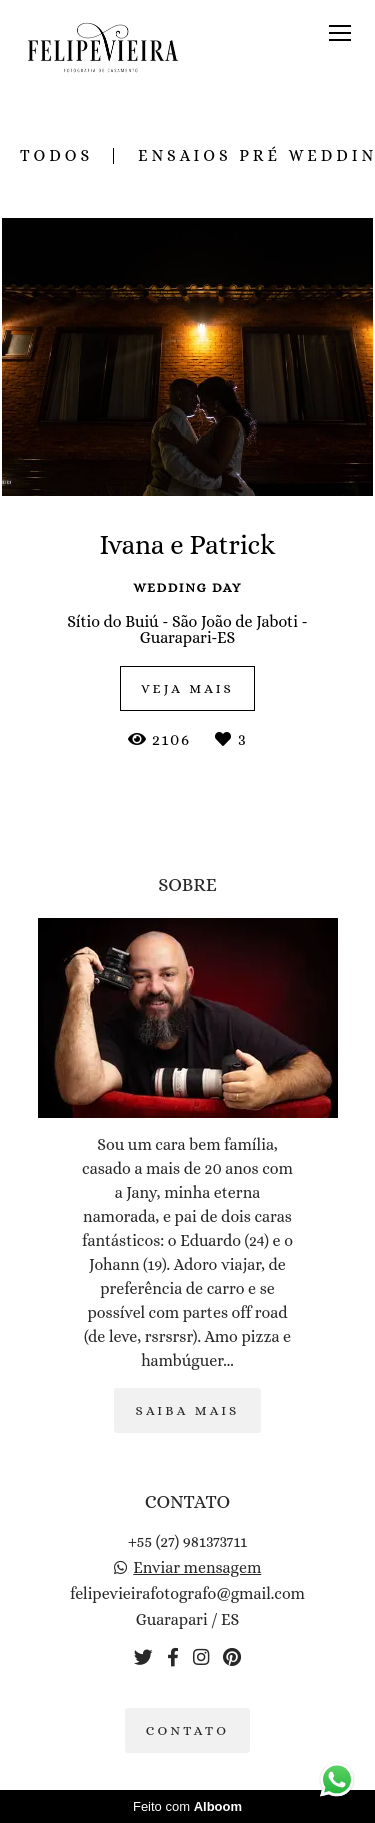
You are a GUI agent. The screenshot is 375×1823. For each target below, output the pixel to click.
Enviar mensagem (197, 1568)
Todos (56, 156)
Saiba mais (187, 1410)
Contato (188, 1730)
